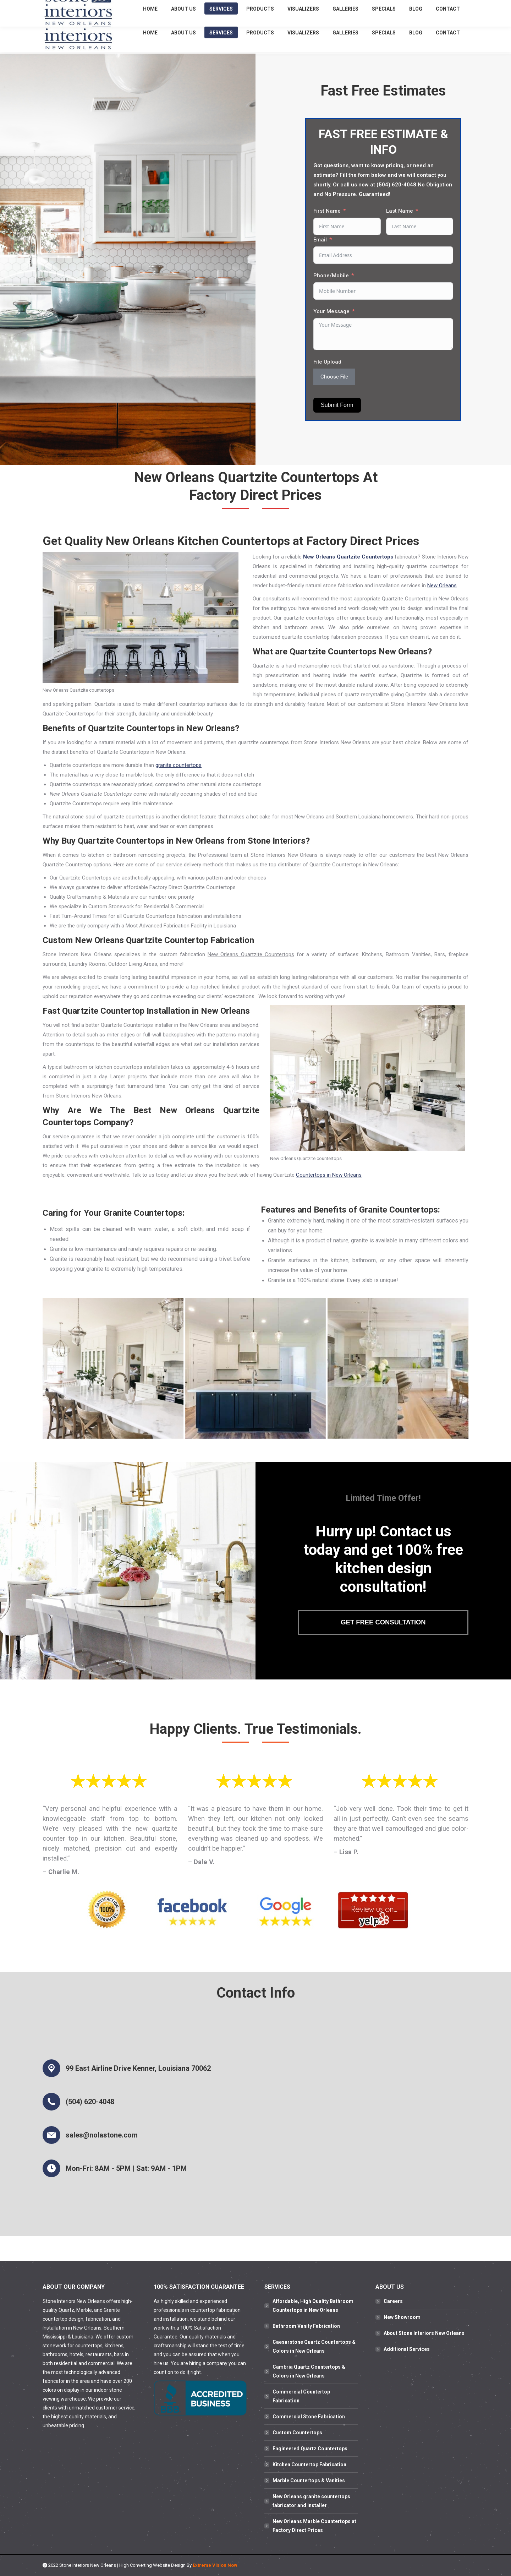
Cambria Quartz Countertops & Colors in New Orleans (309, 2371)
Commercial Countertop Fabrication (301, 2396)
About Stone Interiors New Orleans (424, 2333)
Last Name (399, 211)
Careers (393, 2301)
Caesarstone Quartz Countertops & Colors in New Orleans (314, 2346)
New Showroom (402, 2317)
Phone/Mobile (331, 275)
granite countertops (178, 765)
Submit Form (337, 405)
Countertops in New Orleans (329, 1175)
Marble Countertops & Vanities (309, 2480)
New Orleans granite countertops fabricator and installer (311, 2501)
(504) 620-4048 (404, 6)
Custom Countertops (297, 2432)
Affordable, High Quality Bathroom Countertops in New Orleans (313, 2305)
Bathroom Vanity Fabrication (306, 2326)
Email (320, 239)
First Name (327, 211)
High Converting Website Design (152, 2565)
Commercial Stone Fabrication (309, 2416)
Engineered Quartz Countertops (310, 2448)
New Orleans (442, 585)
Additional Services (407, 2349)
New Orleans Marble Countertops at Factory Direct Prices (314, 2525)
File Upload (327, 362)
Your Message (331, 311)
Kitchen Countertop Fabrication (309, 2464)
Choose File (334, 377)
